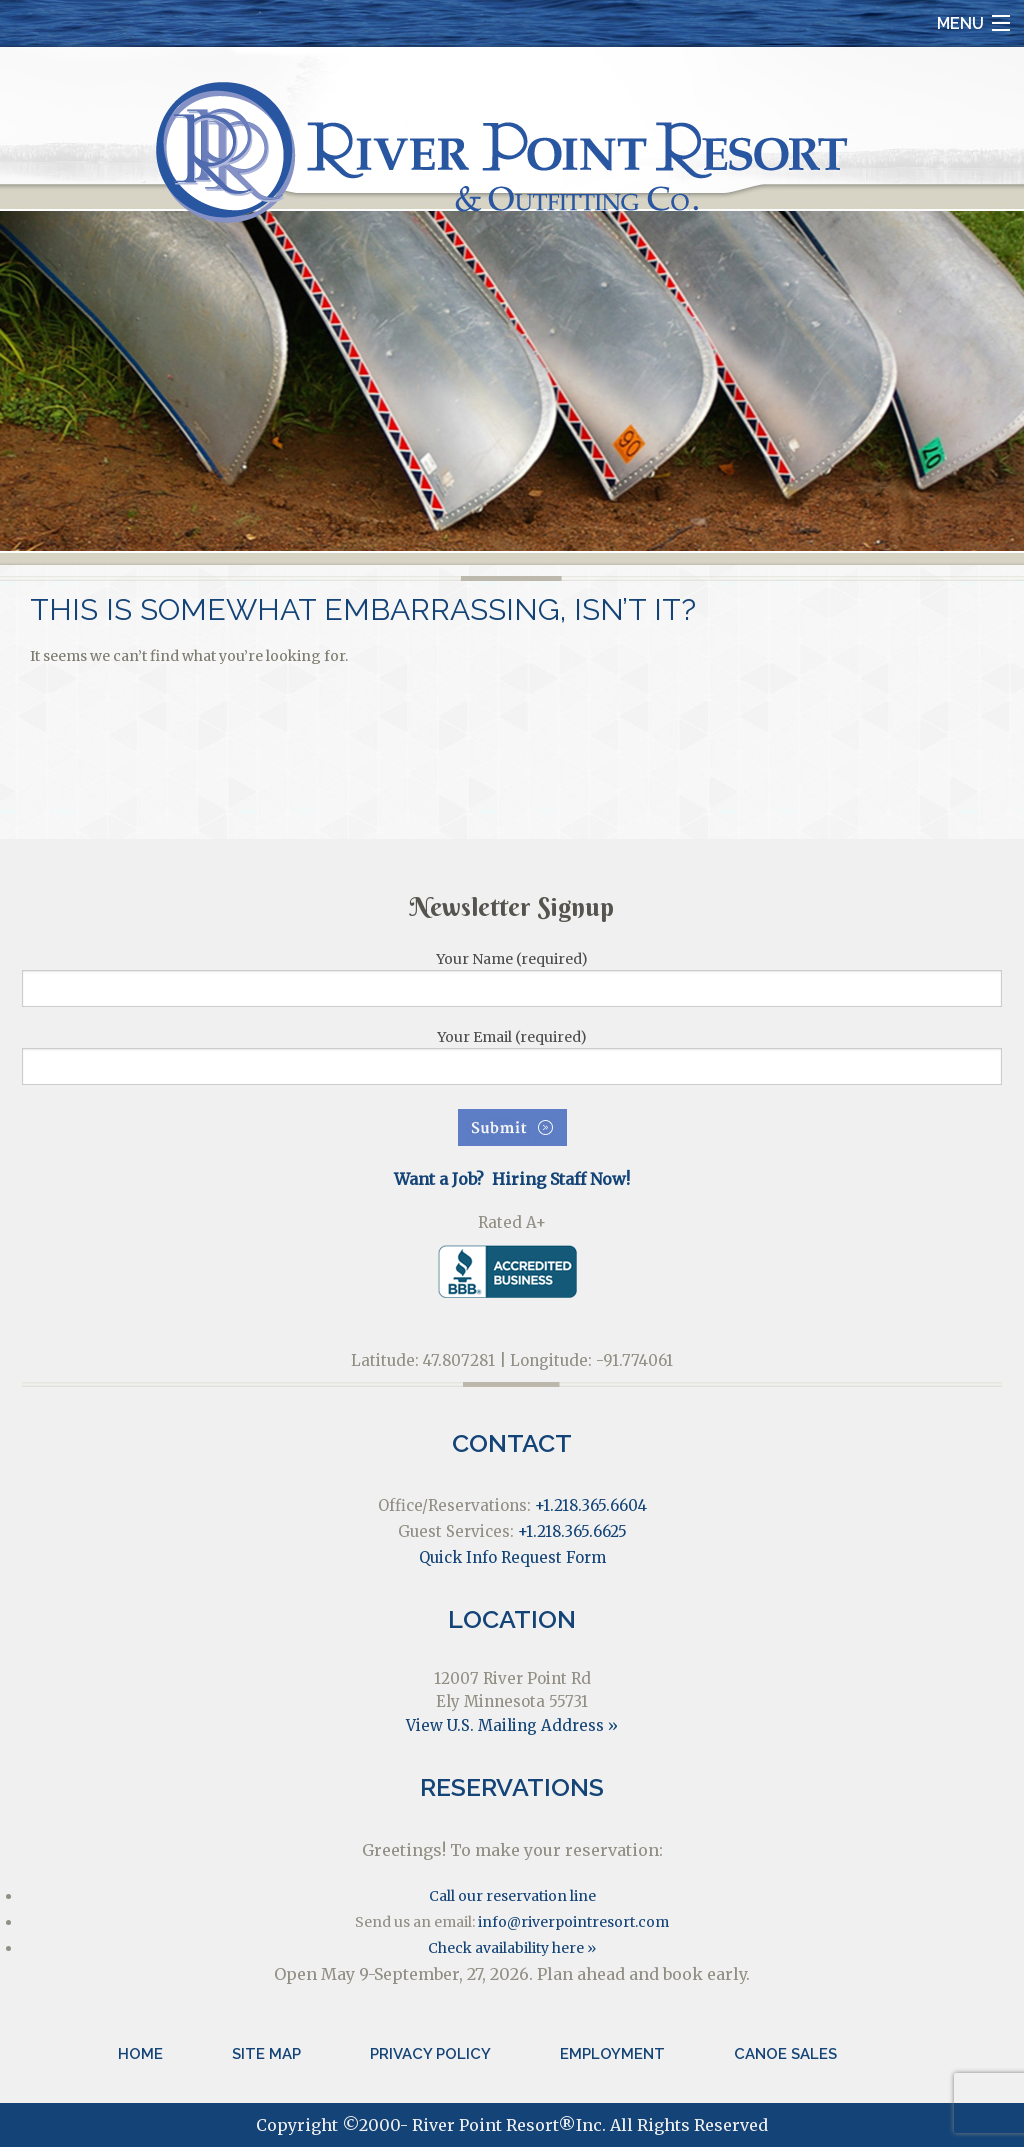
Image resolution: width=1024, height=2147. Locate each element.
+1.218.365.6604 (591, 1505)
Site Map (266, 2054)
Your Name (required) (512, 978)
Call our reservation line (512, 1896)
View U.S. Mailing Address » (512, 1725)
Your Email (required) (512, 1056)
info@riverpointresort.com (573, 1922)
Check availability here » (512, 1948)
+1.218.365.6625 (572, 1531)
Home (140, 2054)
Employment (612, 2054)
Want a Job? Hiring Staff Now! (512, 1179)
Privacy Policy (430, 2054)
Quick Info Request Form (512, 1557)
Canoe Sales (785, 2054)
